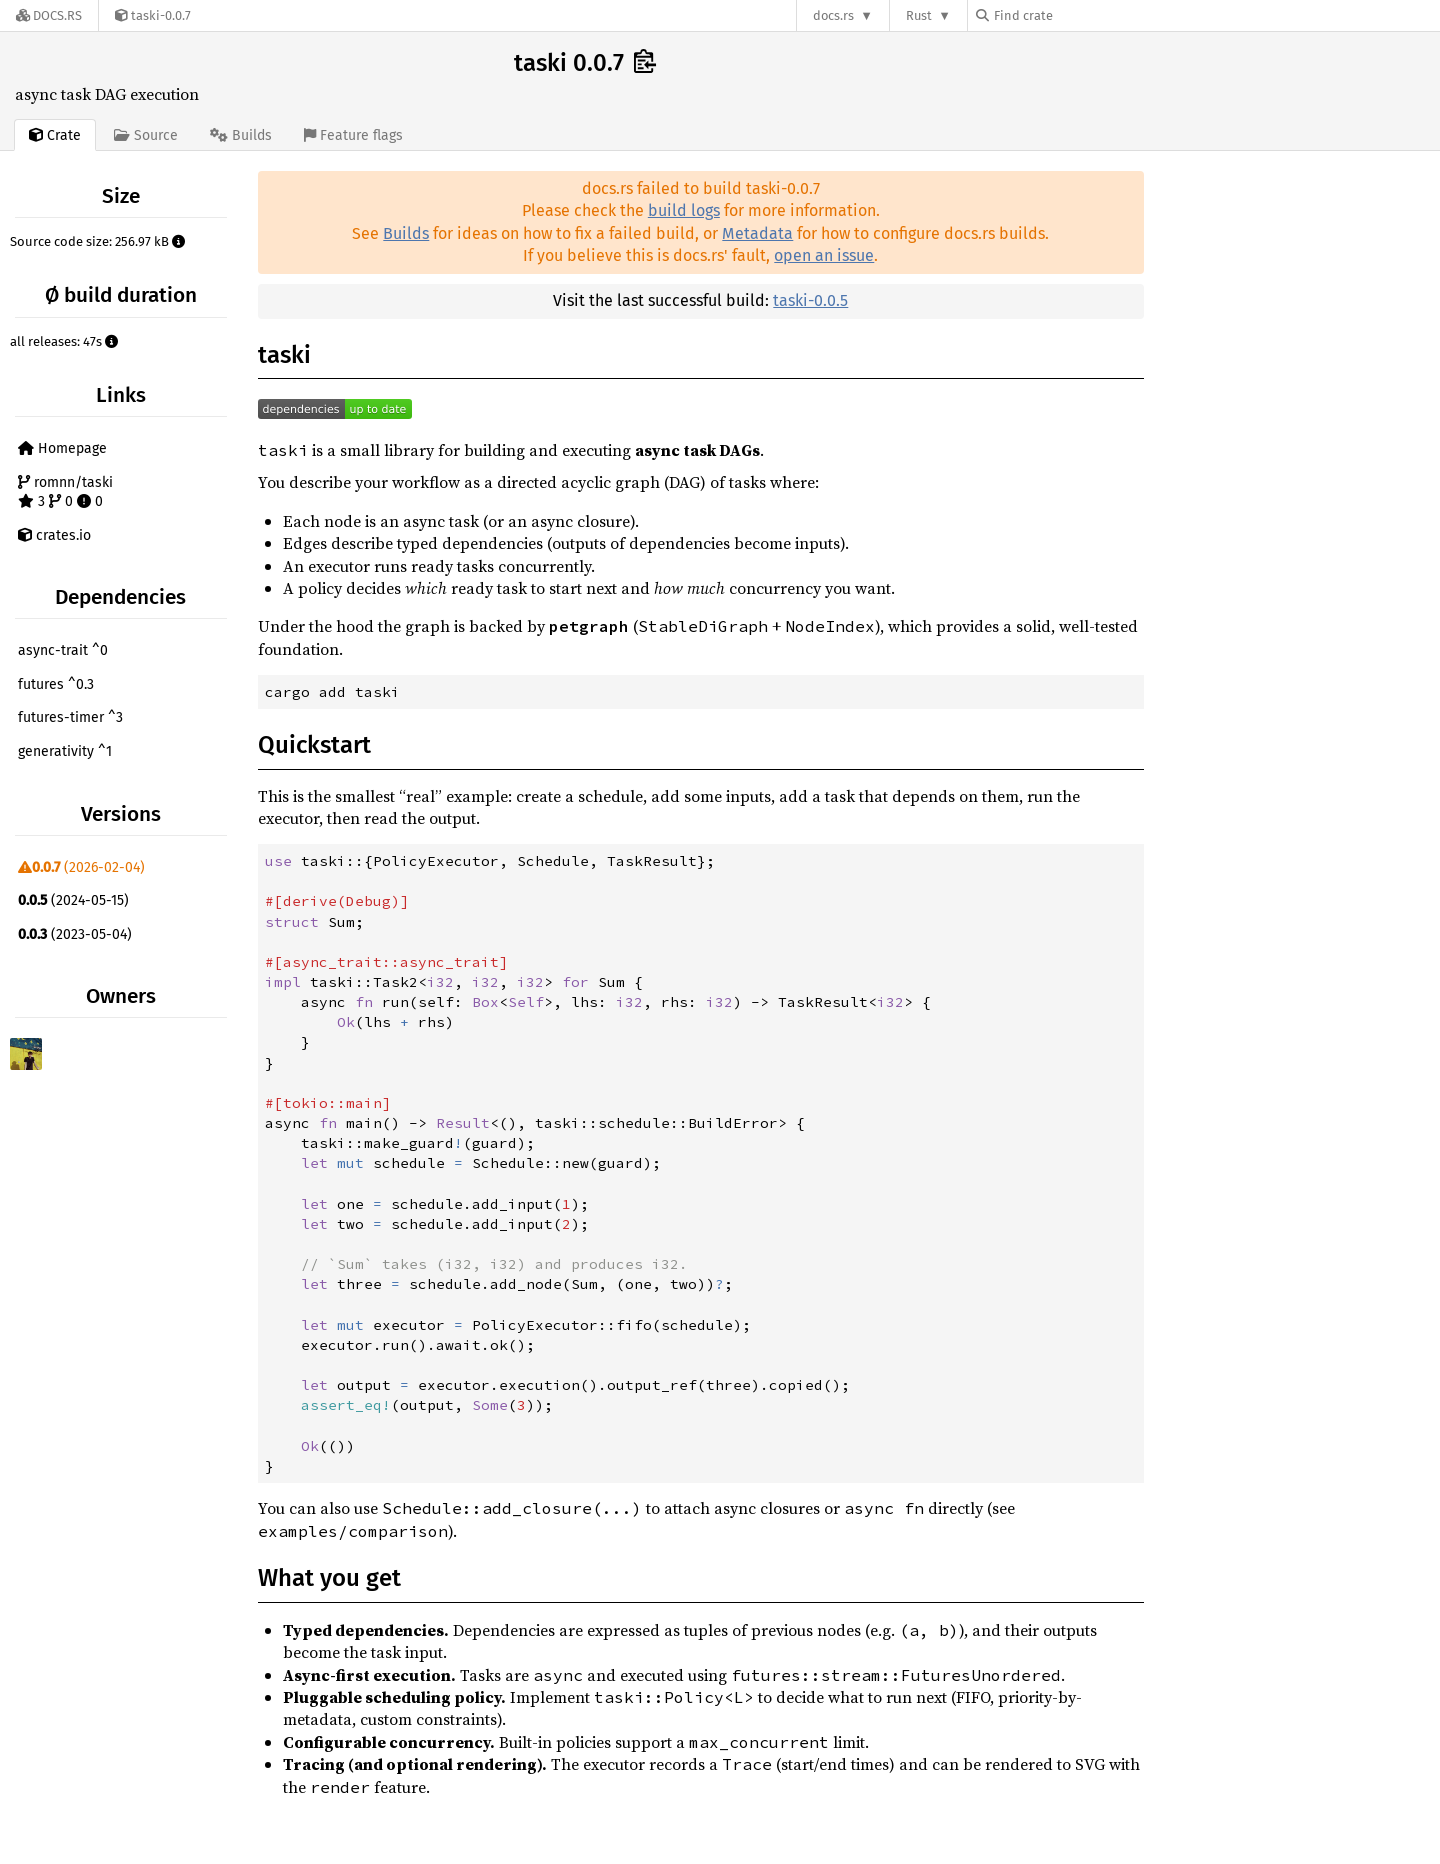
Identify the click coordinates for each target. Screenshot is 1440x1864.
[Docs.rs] (49, 15)
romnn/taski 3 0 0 (65, 492)
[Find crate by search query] (1076, 15)
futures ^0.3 (56, 684)
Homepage (62, 448)
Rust (919, 15)
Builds (406, 233)
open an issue (824, 255)
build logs (684, 210)
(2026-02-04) (81, 867)
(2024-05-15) (73, 900)
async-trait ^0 (63, 650)
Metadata (757, 233)
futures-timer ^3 (70, 717)
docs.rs (833, 15)
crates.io (54, 535)
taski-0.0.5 (810, 300)
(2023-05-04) (75, 934)
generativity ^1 (65, 751)
